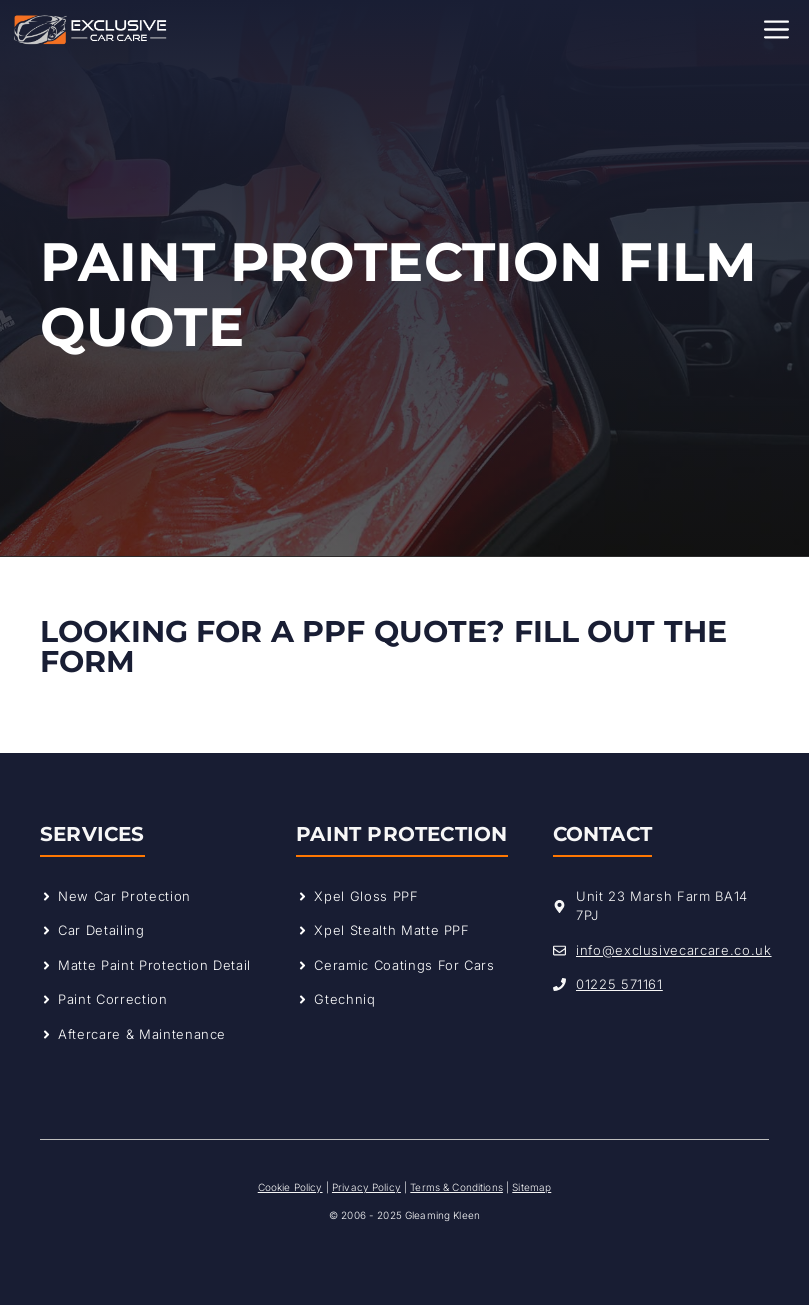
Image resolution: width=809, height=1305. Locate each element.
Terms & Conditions (456, 1187)
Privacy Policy (366, 1187)
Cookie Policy (290, 1187)
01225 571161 (619, 984)
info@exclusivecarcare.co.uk (674, 950)
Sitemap (531, 1187)
